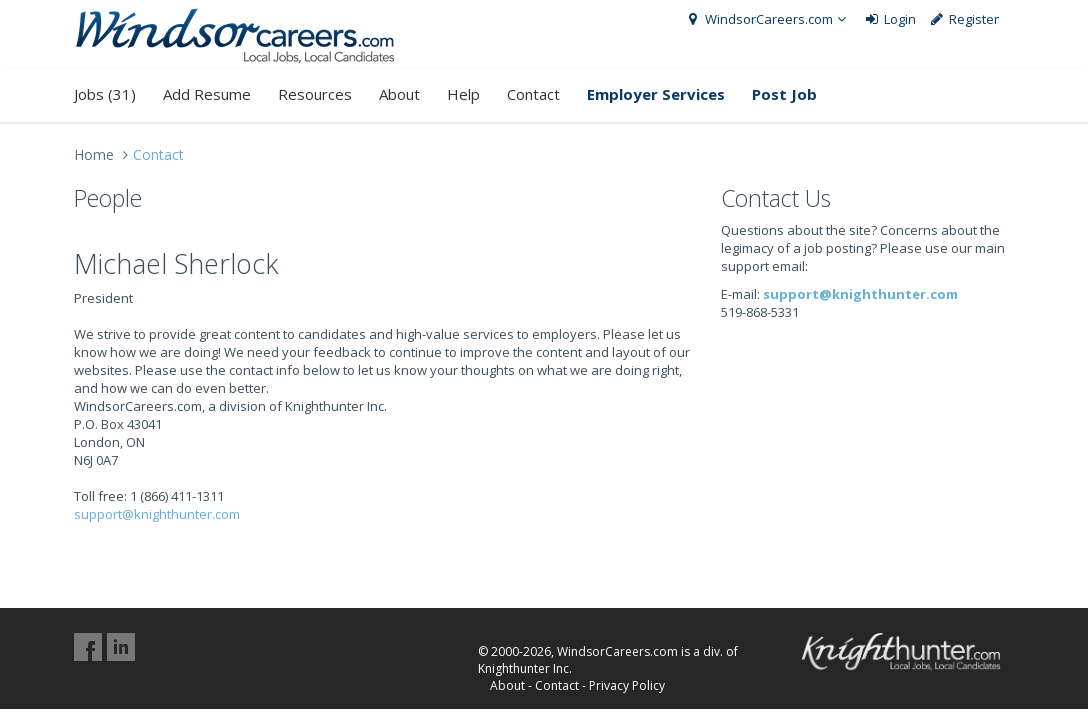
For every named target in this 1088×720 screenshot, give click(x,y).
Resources (315, 94)
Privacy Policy (627, 685)
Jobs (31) (105, 94)
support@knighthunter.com (157, 514)
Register (964, 19)
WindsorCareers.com (767, 19)
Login (889, 19)
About (399, 94)
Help (463, 94)
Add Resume (207, 94)
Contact (533, 94)
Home (94, 154)
